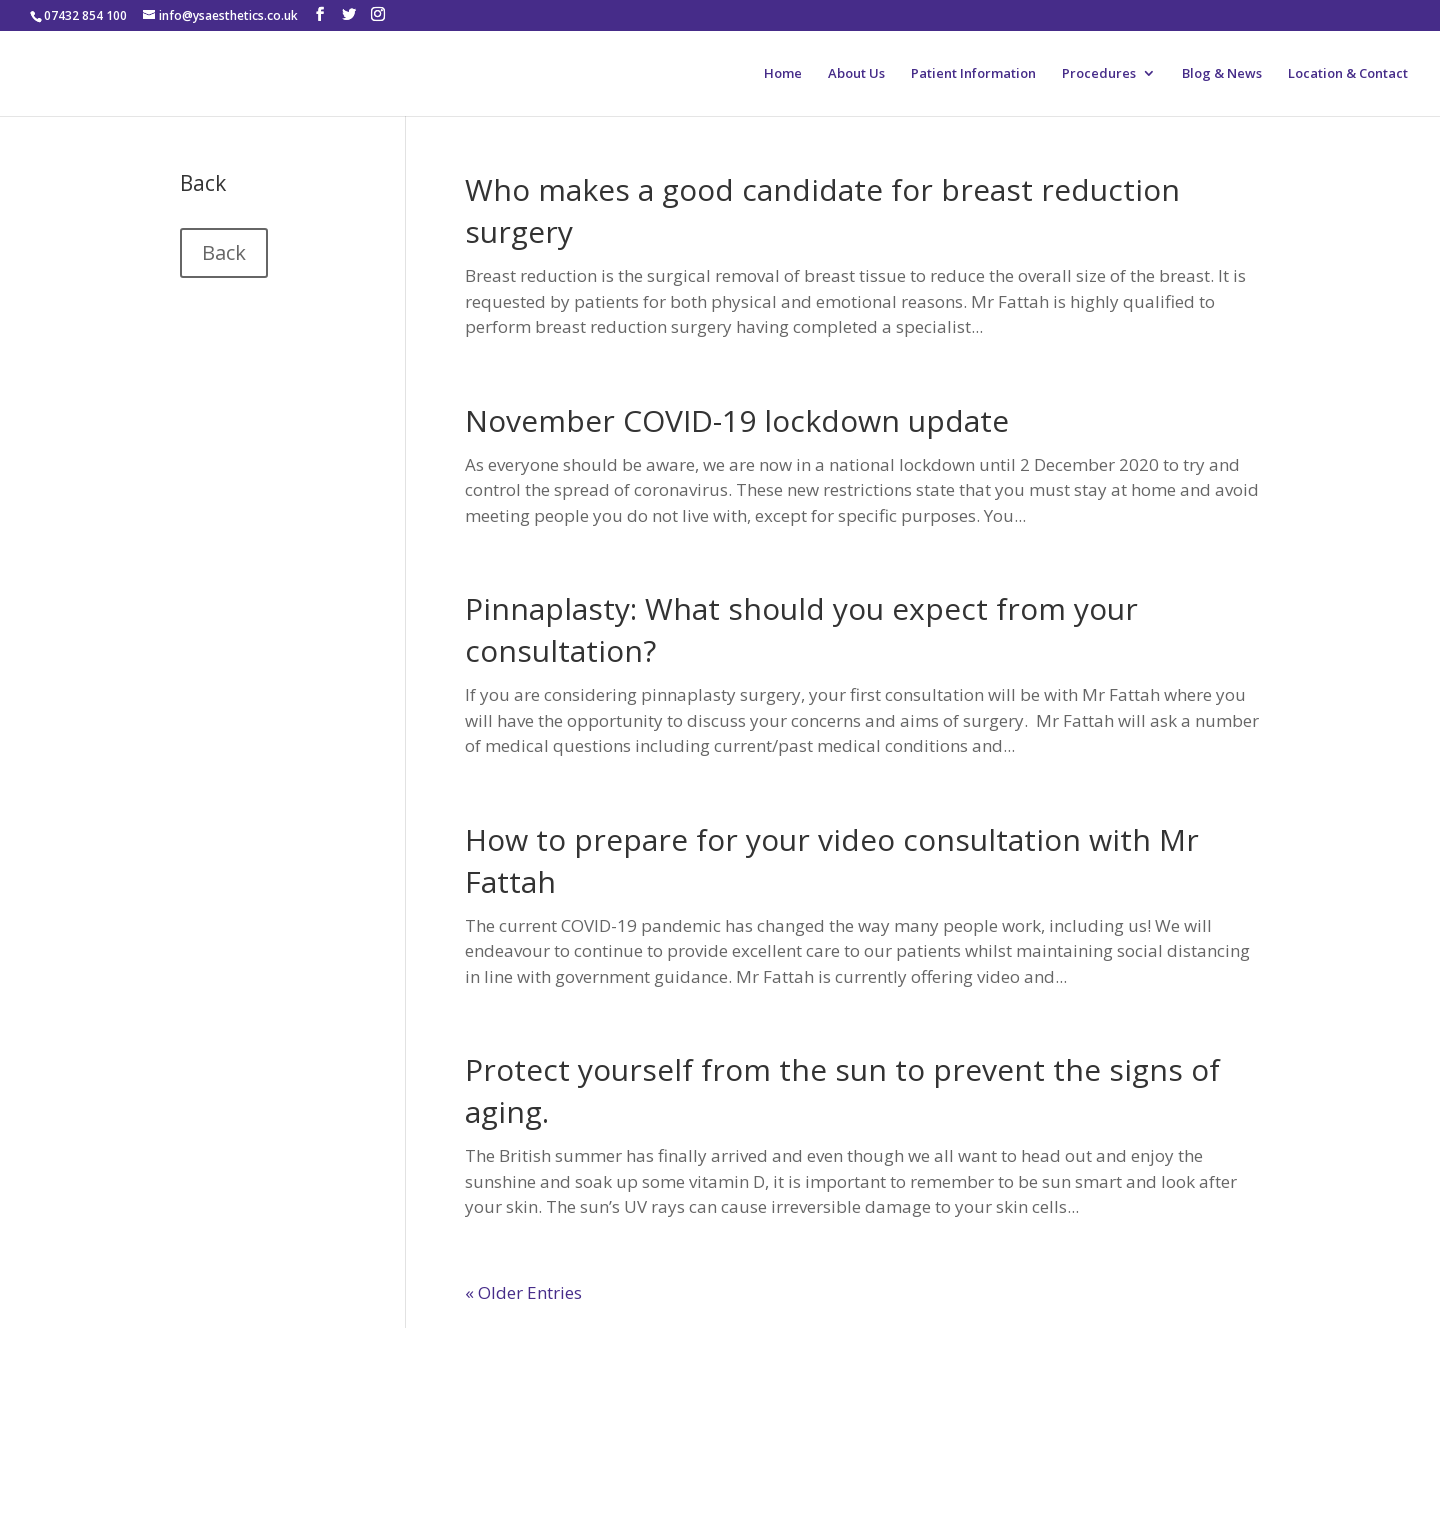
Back (224, 252)
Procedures (1099, 74)
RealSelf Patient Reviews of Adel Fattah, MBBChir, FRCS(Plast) (364, 1404)
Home (783, 74)
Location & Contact (1348, 74)
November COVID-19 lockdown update (737, 420)
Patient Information (973, 74)
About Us (856, 74)
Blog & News (1222, 74)
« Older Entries (523, 1292)
